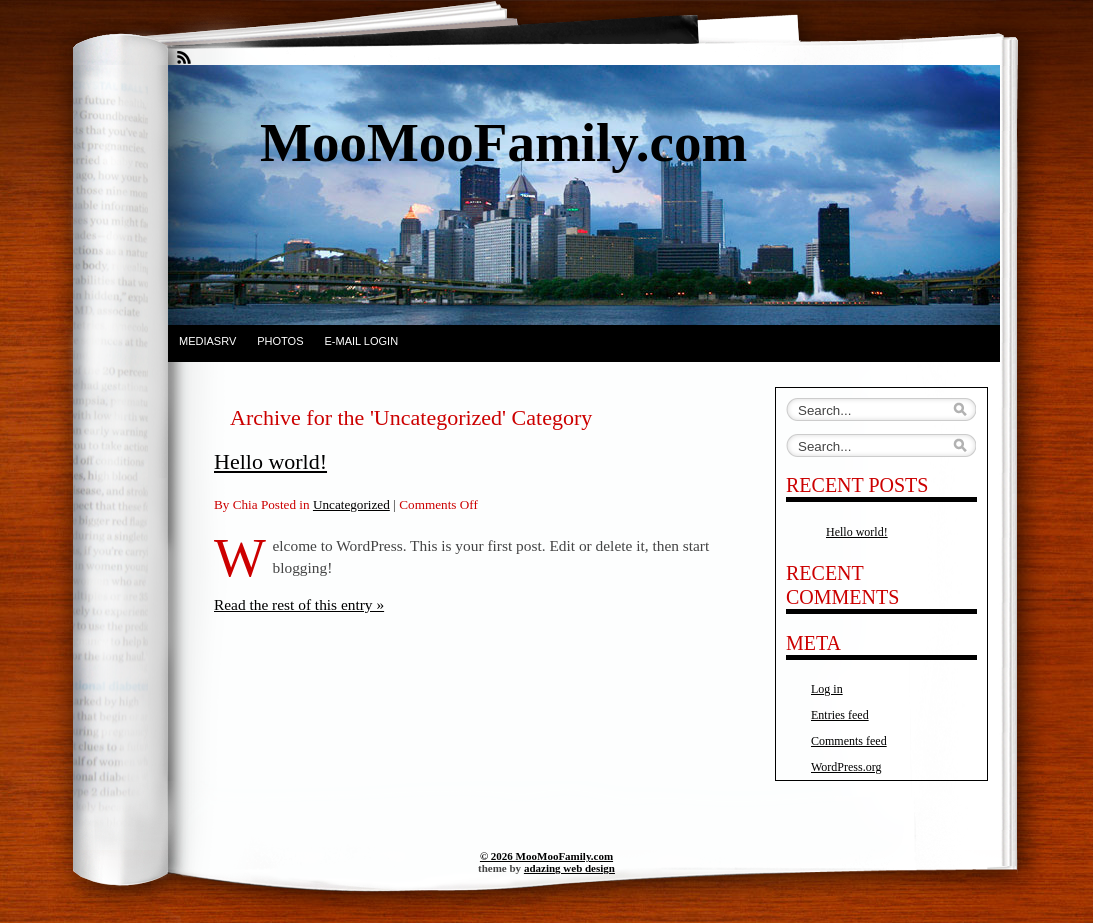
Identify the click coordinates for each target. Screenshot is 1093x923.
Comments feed (849, 741)
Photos (280, 341)
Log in (827, 689)
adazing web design (569, 868)
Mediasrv (207, 341)
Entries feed (840, 715)
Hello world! (270, 461)
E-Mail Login (362, 341)
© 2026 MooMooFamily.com (546, 856)
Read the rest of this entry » (299, 604)
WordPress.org (846, 767)
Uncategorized (351, 504)
